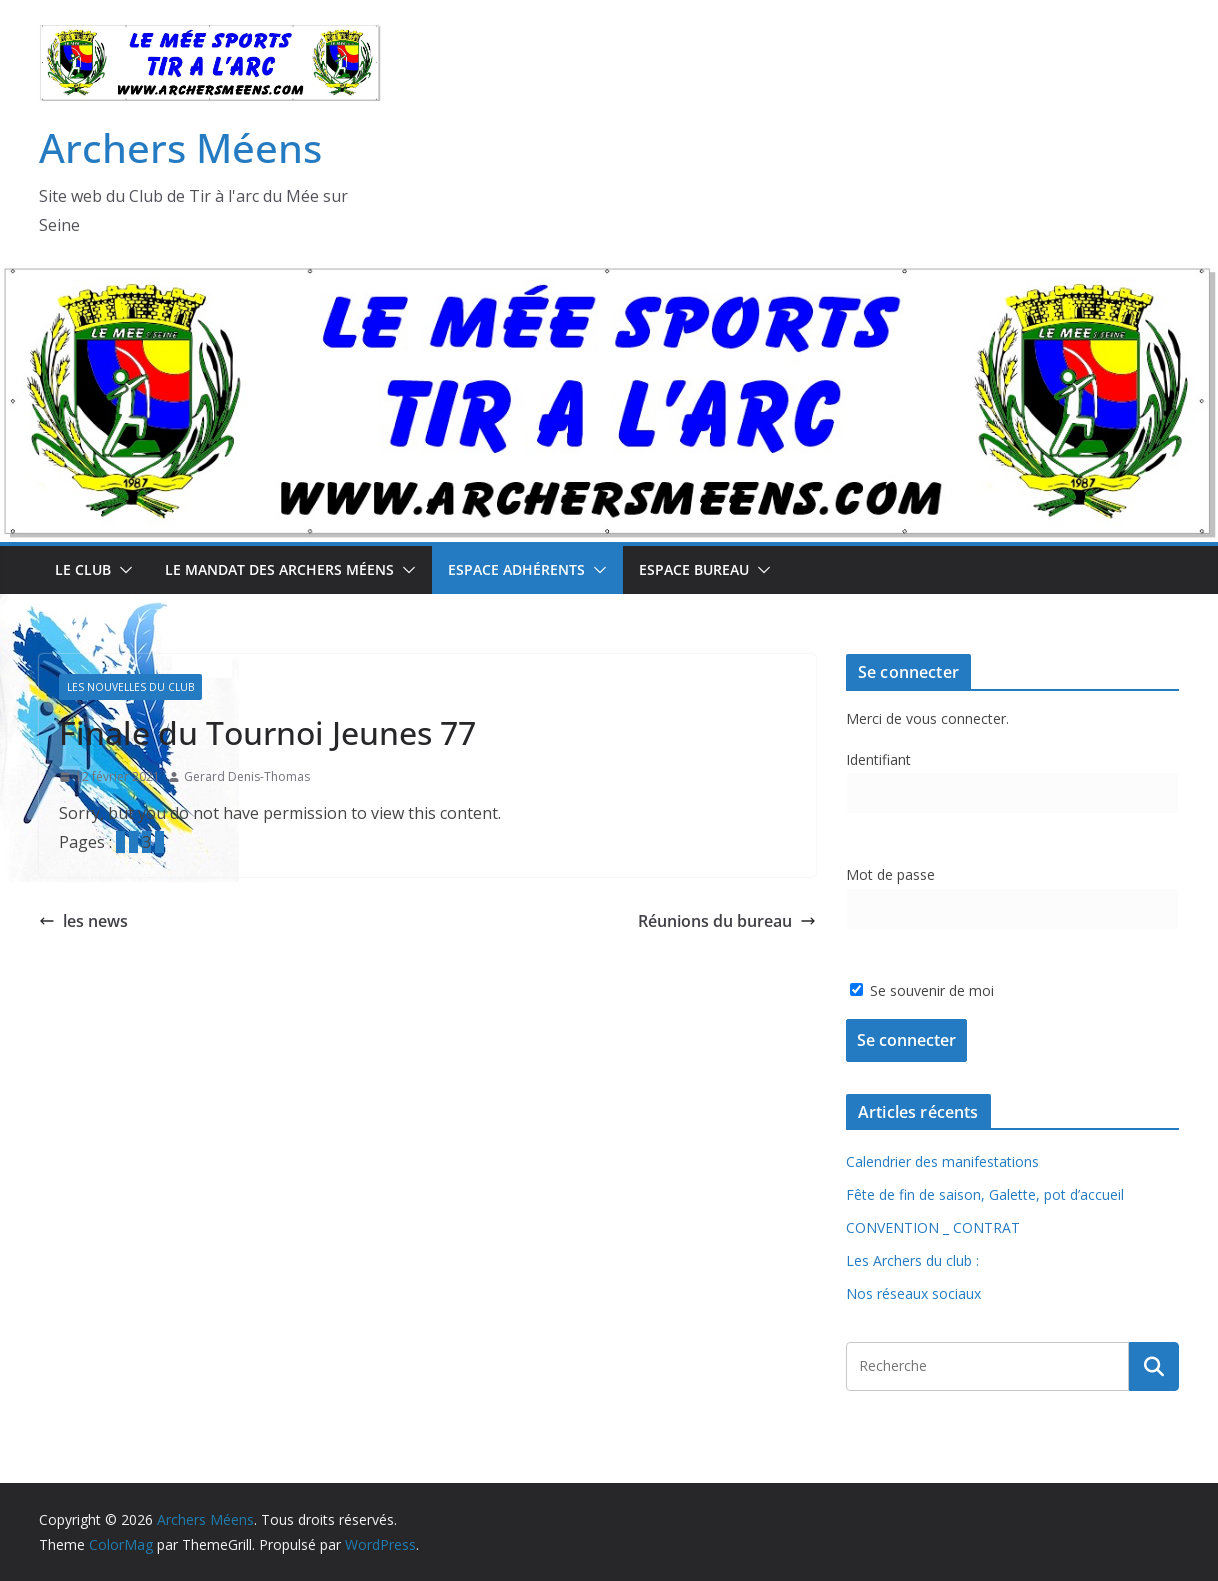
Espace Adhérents (516, 569)
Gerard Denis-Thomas (247, 776)
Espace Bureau (694, 569)
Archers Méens (180, 147)
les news (83, 921)
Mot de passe (890, 874)
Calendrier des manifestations (942, 1161)
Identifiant (878, 759)
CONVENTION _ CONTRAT (933, 1227)
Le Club (83, 569)
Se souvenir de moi (922, 990)
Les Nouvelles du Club (130, 687)
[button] (122, 570)
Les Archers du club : (912, 1260)
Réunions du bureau (727, 921)
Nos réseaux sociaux (913, 1293)
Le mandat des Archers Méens (279, 569)
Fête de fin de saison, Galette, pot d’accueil (985, 1194)
